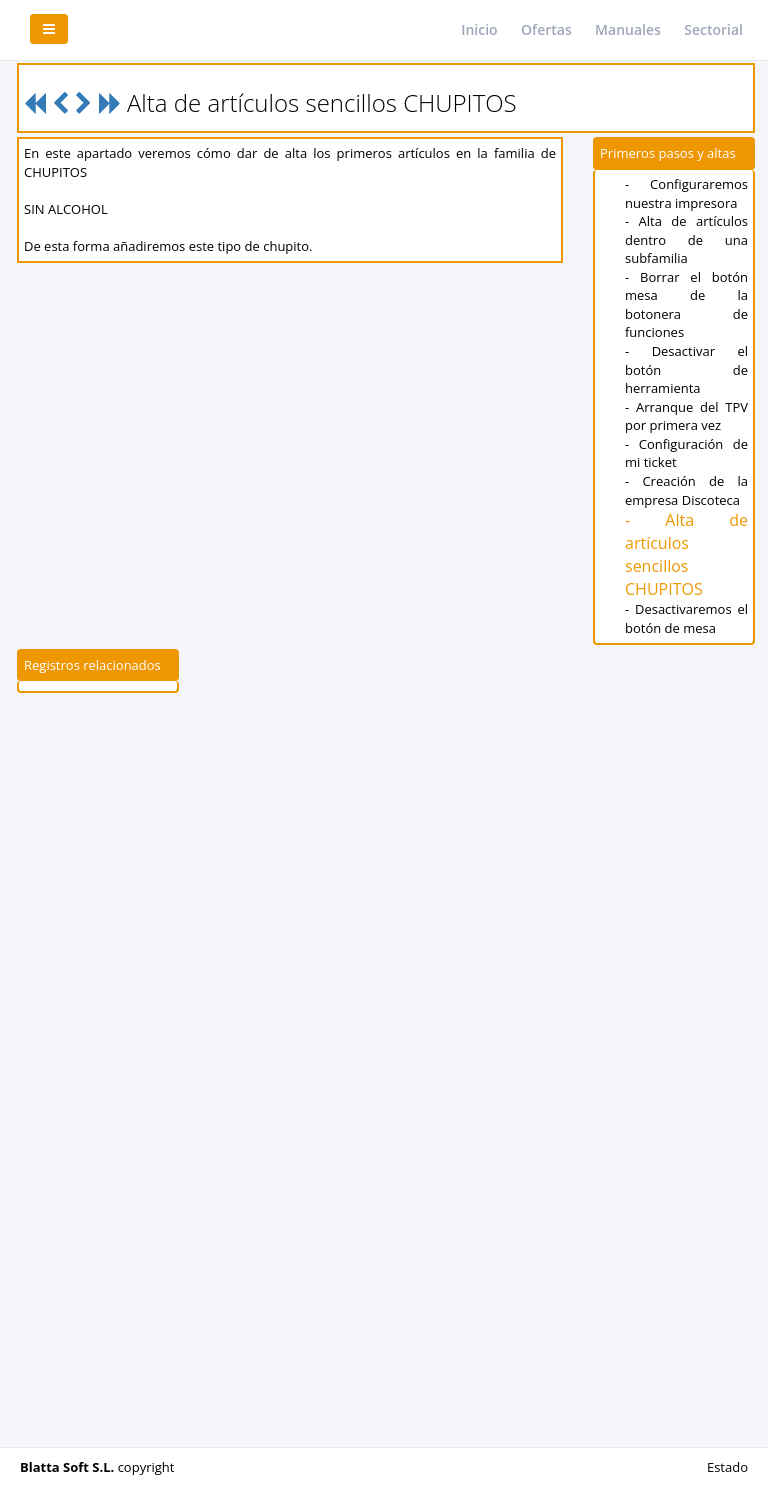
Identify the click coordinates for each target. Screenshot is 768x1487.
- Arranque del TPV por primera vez (686, 416)
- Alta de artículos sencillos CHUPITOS (686, 554)
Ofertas (546, 29)
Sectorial (713, 29)
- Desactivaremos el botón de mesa (686, 618)
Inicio (479, 29)
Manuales (628, 29)
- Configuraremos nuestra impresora (686, 193)
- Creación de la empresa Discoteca (686, 490)
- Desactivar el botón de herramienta (686, 369)
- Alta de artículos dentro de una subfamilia (686, 239)
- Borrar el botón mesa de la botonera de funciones (686, 305)
